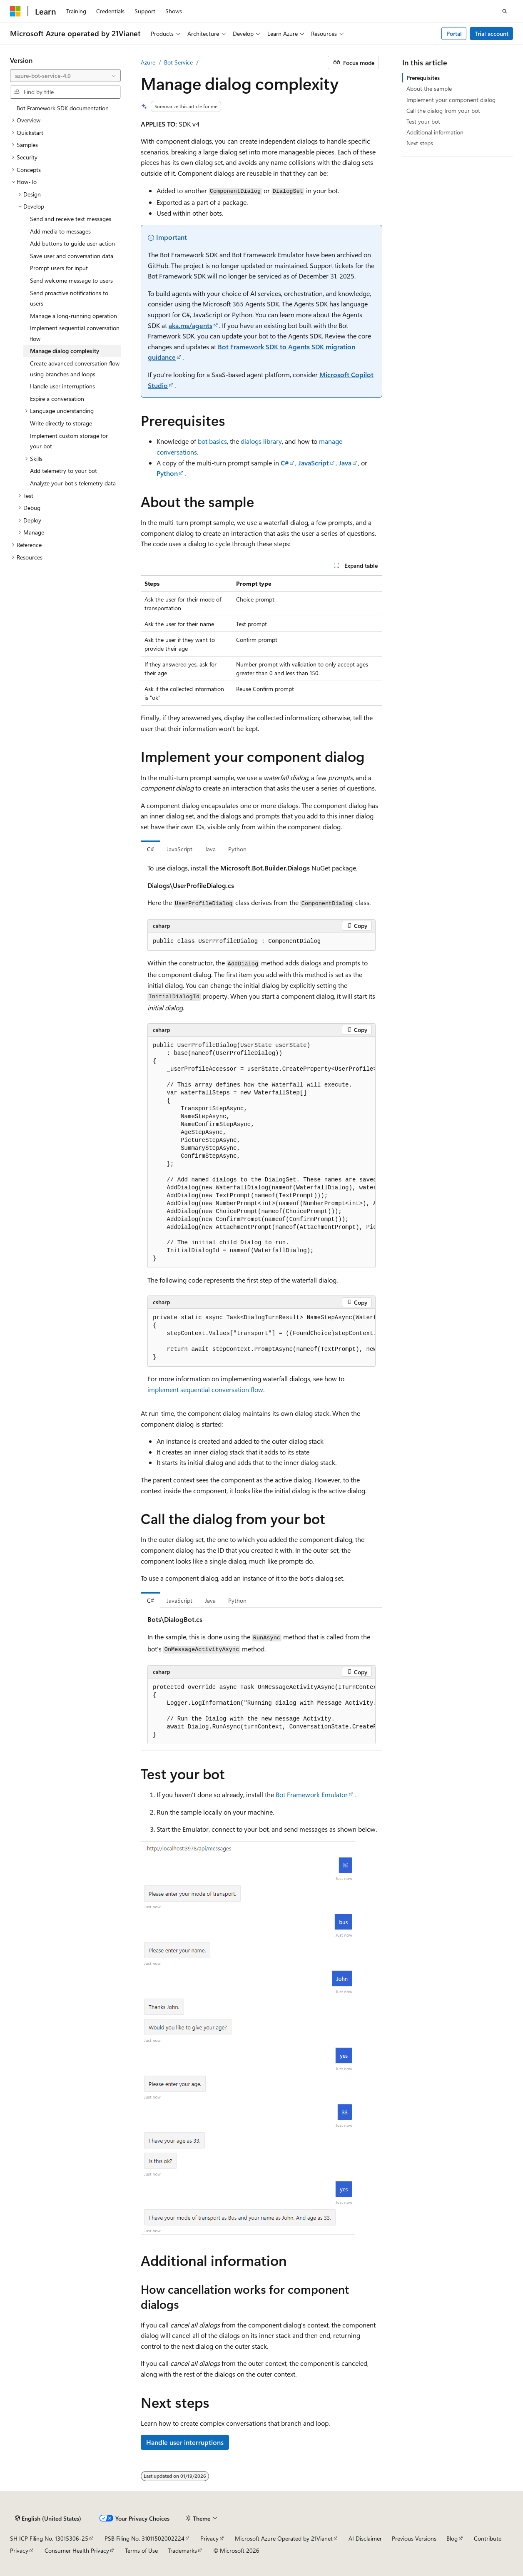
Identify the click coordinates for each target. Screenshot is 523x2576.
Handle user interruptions (185, 2442)
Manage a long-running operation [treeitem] (73, 316)
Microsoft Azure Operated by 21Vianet (284, 2538)
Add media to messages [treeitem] (60, 231)
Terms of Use (141, 2550)
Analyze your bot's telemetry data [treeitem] (73, 483)
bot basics (212, 441)
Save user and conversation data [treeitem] (71, 256)
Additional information (434, 132)
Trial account (491, 33)
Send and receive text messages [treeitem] (70, 219)
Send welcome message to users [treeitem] (71, 280)
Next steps (419, 143)
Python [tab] (237, 849)
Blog (452, 2538)
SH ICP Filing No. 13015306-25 (49, 2538)
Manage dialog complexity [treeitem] (64, 351)
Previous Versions (414, 2538)
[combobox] (65, 75)
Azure (148, 62)
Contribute (487, 2538)
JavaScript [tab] (179, 849)
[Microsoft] (15, 11)
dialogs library (261, 441)
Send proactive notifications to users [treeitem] (69, 298)
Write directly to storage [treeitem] (61, 423)
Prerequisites (423, 78)
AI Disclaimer (365, 2538)
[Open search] (504, 11)
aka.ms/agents (190, 325)
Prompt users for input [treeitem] (59, 268)
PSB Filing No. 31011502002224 (144, 2538)
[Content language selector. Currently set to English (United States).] (48, 2518)
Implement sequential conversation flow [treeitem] (75, 333)
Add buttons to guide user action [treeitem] (72, 243)
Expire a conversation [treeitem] (57, 399)
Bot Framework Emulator (312, 1794)
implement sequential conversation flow (205, 1389)
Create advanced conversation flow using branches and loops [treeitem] (75, 368)
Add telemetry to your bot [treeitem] (63, 471)
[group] (261, 1152)
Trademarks (182, 2550)
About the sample (429, 88)
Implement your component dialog (451, 100)
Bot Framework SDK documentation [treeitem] (63, 108)
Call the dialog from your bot (443, 110)
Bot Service (178, 62)
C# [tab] (150, 849)
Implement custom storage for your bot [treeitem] (69, 441)
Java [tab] (210, 849)
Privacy (209, 2538)
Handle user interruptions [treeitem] (62, 386)
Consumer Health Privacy (77, 2550)
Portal (454, 33)
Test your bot (423, 121)
